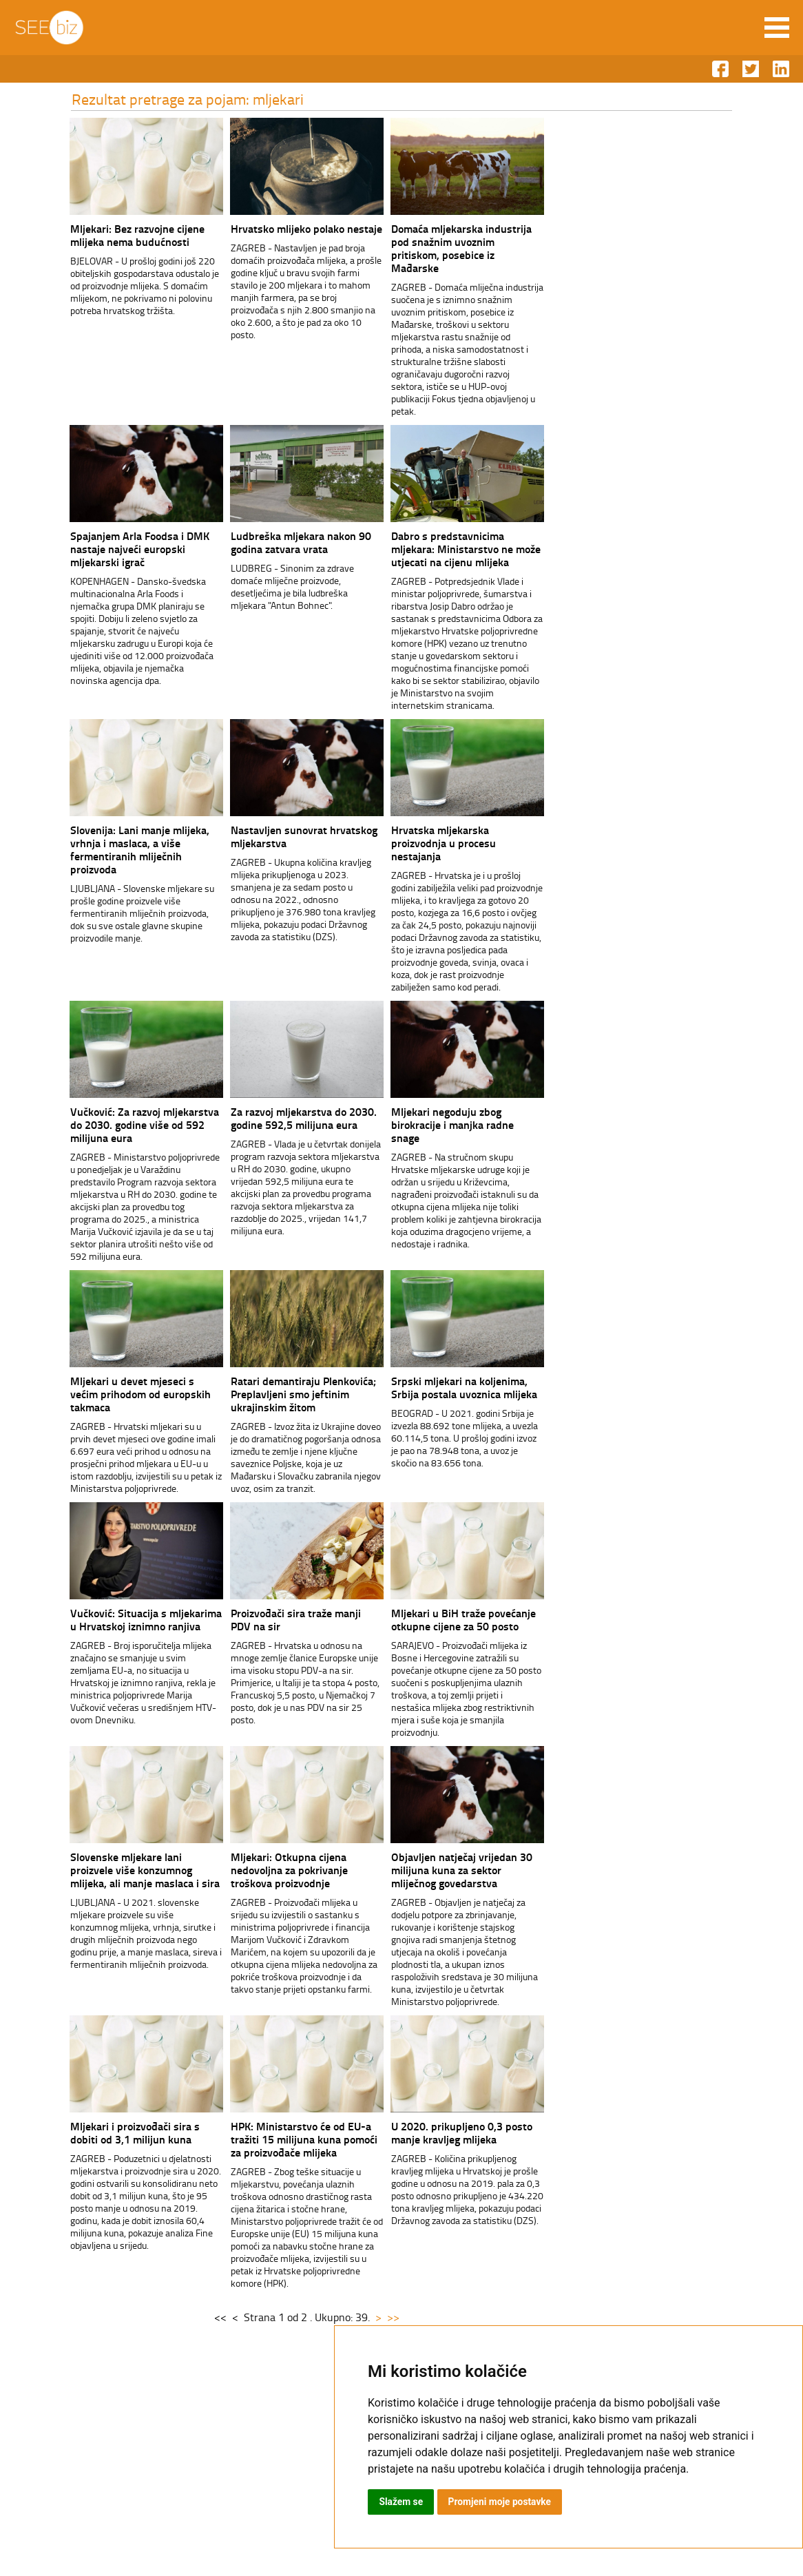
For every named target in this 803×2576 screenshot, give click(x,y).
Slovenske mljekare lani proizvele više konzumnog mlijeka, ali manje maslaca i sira (132, 1870)
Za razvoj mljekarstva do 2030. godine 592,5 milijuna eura (291, 1117)
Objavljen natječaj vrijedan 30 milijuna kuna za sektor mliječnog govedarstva (449, 1870)
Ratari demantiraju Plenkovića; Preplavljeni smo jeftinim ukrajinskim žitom (291, 1394)
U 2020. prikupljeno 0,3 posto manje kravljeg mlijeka (449, 2132)
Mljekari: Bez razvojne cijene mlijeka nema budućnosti (125, 234)
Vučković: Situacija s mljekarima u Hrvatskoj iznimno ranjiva (133, 1619)
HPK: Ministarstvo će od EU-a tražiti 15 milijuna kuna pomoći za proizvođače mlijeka (291, 2139)
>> (381, 2317)
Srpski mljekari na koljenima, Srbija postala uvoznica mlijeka (452, 1387)
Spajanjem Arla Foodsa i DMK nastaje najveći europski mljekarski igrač (127, 549)
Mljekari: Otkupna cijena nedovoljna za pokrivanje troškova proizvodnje (276, 1870)
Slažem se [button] (401, 2501)
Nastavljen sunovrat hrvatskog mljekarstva (291, 836)
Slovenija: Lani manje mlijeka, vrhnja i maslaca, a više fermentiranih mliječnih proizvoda (127, 849)
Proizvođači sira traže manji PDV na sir (283, 1619)
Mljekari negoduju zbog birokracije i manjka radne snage (440, 1124)
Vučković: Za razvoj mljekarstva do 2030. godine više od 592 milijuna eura (132, 1124)
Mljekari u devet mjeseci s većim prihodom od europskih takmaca (128, 1394)
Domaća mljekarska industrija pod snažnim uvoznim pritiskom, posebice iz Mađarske (449, 248)
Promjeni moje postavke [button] (500, 2501)
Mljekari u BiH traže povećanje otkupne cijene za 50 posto (451, 1619)
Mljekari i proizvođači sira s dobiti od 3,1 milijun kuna (122, 2132)
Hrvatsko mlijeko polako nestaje (294, 228)
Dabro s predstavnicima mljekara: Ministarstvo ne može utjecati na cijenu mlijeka (453, 549)
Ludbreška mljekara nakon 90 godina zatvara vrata (288, 542)
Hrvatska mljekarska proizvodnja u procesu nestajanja (431, 843)
